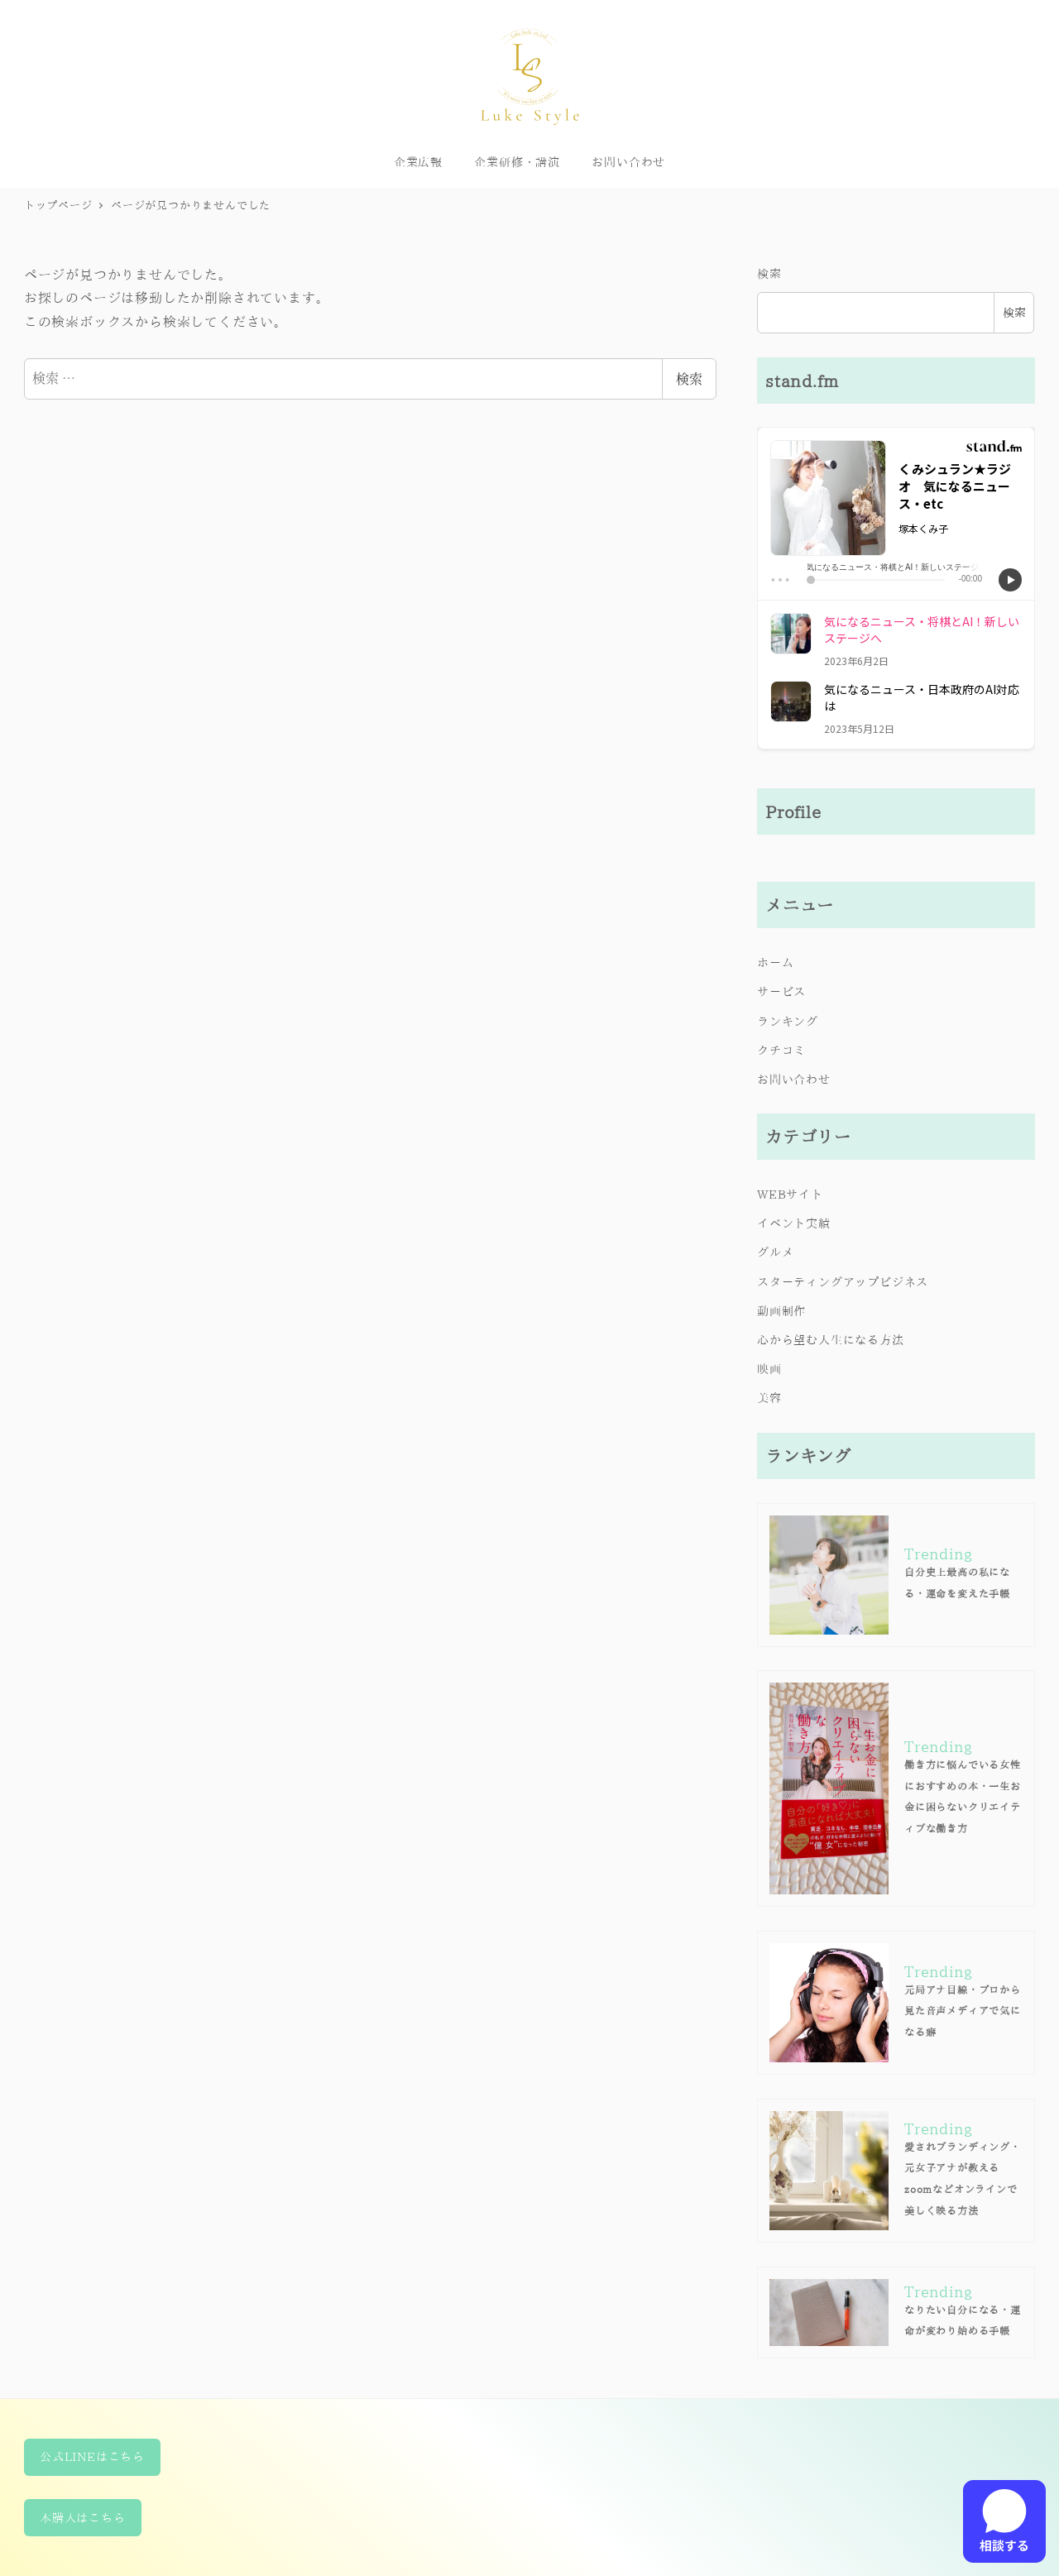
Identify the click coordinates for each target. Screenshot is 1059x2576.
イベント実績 (794, 1223)
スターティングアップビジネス (842, 1282)
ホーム (775, 962)
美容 (769, 1397)
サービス (781, 991)
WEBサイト (790, 1194)
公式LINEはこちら (92, 2456)
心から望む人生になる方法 (830, 1339)
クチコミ (781, 1050)
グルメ (775, 1252)
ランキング (787, 1021)
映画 (769, 1368)
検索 (689, 378)
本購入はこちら (83, 2517)
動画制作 (781, 1311)
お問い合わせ (794, 1079)
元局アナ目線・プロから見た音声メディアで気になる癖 (962, 2011)
